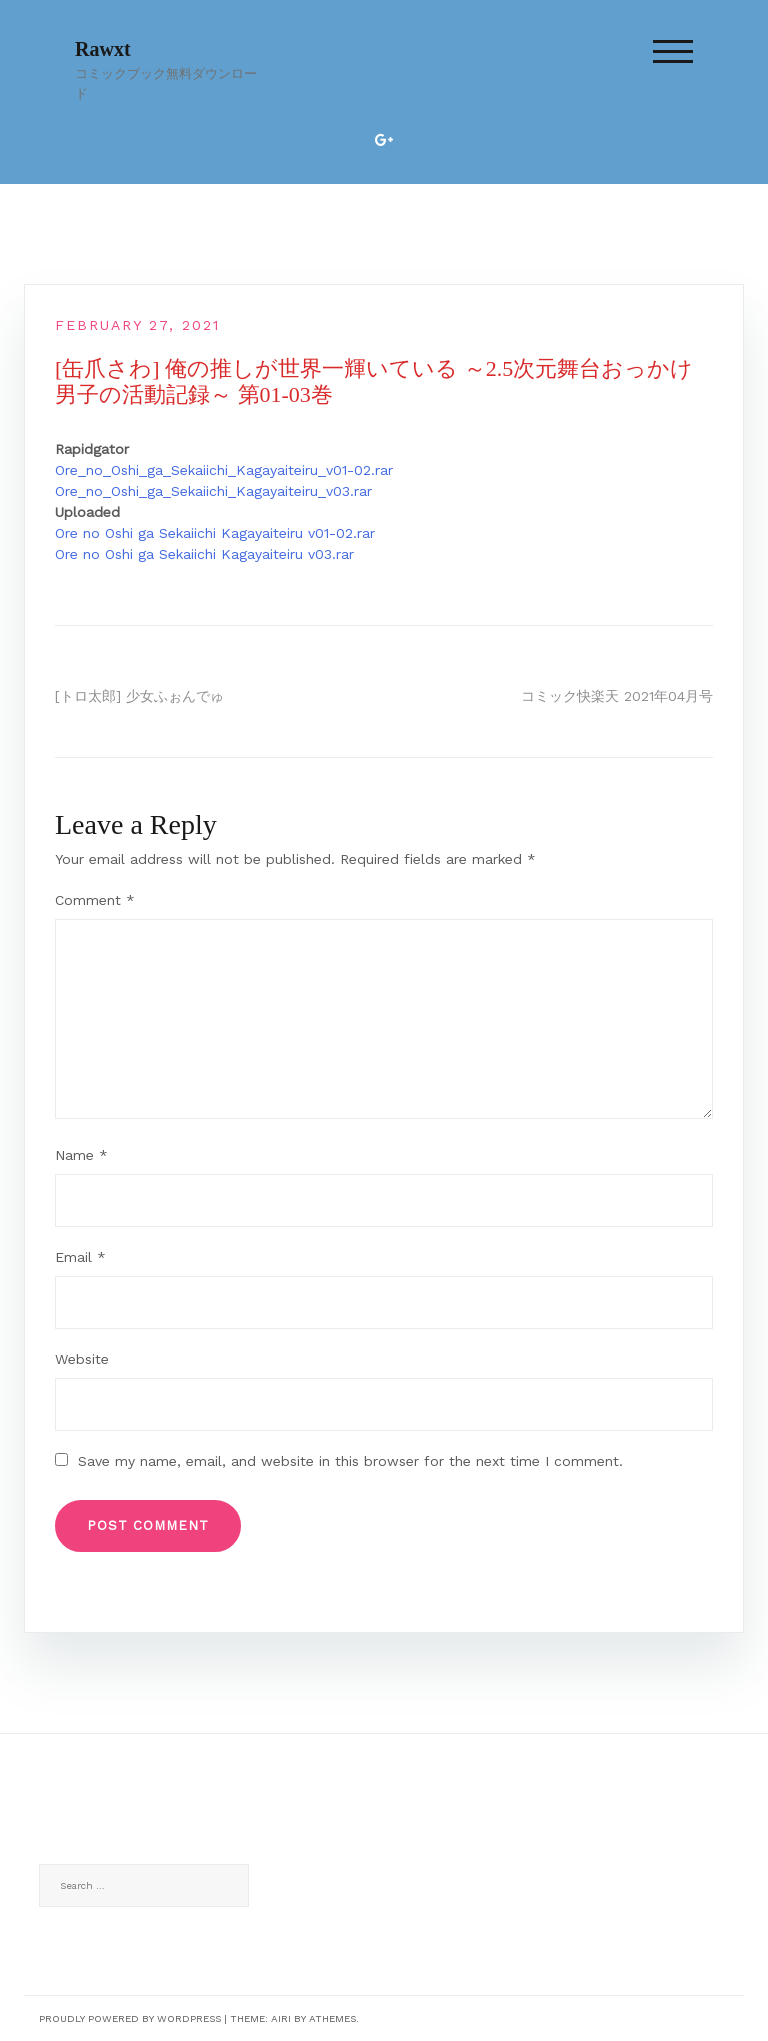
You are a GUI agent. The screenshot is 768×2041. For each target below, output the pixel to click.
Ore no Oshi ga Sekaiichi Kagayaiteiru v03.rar (204, 554)
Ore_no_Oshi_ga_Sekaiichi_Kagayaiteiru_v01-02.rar (224, 470)
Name (81, 1155)
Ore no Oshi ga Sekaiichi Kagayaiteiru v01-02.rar (215, 533)
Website (82, 1359)
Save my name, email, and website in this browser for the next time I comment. (350, 1461)
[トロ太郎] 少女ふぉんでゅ (139, 696)
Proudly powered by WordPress (130, 2018)
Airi (281, 2018)
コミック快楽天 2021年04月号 (617, 696)
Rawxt (103, 49)
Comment (95, 900)
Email (80, 1257)
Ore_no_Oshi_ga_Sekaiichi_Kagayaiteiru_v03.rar (213, 491)
